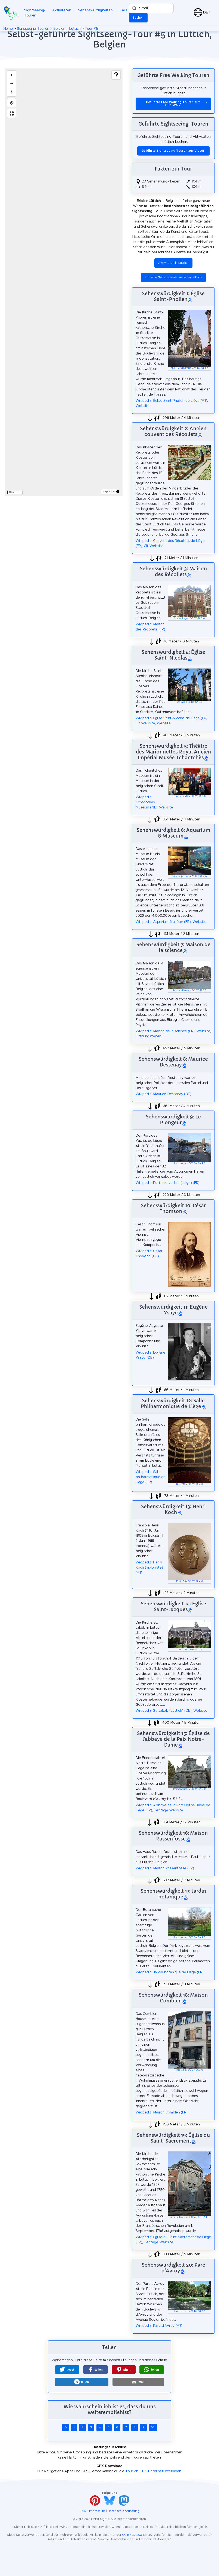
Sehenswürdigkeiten (95, 10)
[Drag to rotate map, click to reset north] (11, 92)
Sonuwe (180, 702)
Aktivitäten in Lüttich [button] (173, 262)
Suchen (138, 17)
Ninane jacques (180, 876)
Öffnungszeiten (148, 1036)
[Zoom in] (11, 75)
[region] (64, 282)
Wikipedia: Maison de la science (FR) (165, 1031)
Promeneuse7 (181, 1789)
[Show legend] (116, 75)
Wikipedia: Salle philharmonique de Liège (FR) (151, 1477)
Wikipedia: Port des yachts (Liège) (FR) (167, 1183)
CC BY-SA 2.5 (201, 368)
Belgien (59, 28)
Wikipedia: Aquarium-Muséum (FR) (163, 922)
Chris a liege (181, 618)
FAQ (123, 10)
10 (152, 2427)
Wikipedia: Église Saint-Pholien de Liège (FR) (171, 400)
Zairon (180, 1650)
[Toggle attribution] (117, 491)
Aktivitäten (61, 10)
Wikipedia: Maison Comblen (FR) (162, 2112)
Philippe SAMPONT (181, 368)
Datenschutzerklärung (123, 2511)
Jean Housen (180, 1163)
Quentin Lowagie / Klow (183, 2217)
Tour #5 (91, 28)
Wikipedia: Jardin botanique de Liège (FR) (169, 1972)
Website (142, 406)
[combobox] (151, 8)
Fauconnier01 (181, 796)
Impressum (97, 2511)
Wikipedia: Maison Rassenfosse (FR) (165, 1868)
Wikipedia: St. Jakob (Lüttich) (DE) (164, 1710)
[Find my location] (11, 102)
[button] (67, 2369)
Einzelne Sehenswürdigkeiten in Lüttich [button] (173, 277)
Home (8, 28)
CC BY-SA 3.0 (197, 618)
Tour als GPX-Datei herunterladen (153, 2471)
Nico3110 (181, 1484)
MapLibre (108, 491)
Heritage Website (168, 1810)
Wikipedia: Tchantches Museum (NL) (146, 802)
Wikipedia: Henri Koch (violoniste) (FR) (149, 1567)
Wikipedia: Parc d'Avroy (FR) (159, 2325)
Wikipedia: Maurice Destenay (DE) (163, 1094)
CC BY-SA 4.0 (199, 876)
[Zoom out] (11, 83)
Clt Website (153, 546)
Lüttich (75, 28)
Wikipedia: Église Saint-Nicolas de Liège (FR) (171, 718)
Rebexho (181, 2070)
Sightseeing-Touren (34, 13)
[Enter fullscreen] (11, 113)
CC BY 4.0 (203, 2217)
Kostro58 (181, 1581)
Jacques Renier (181, 990)
